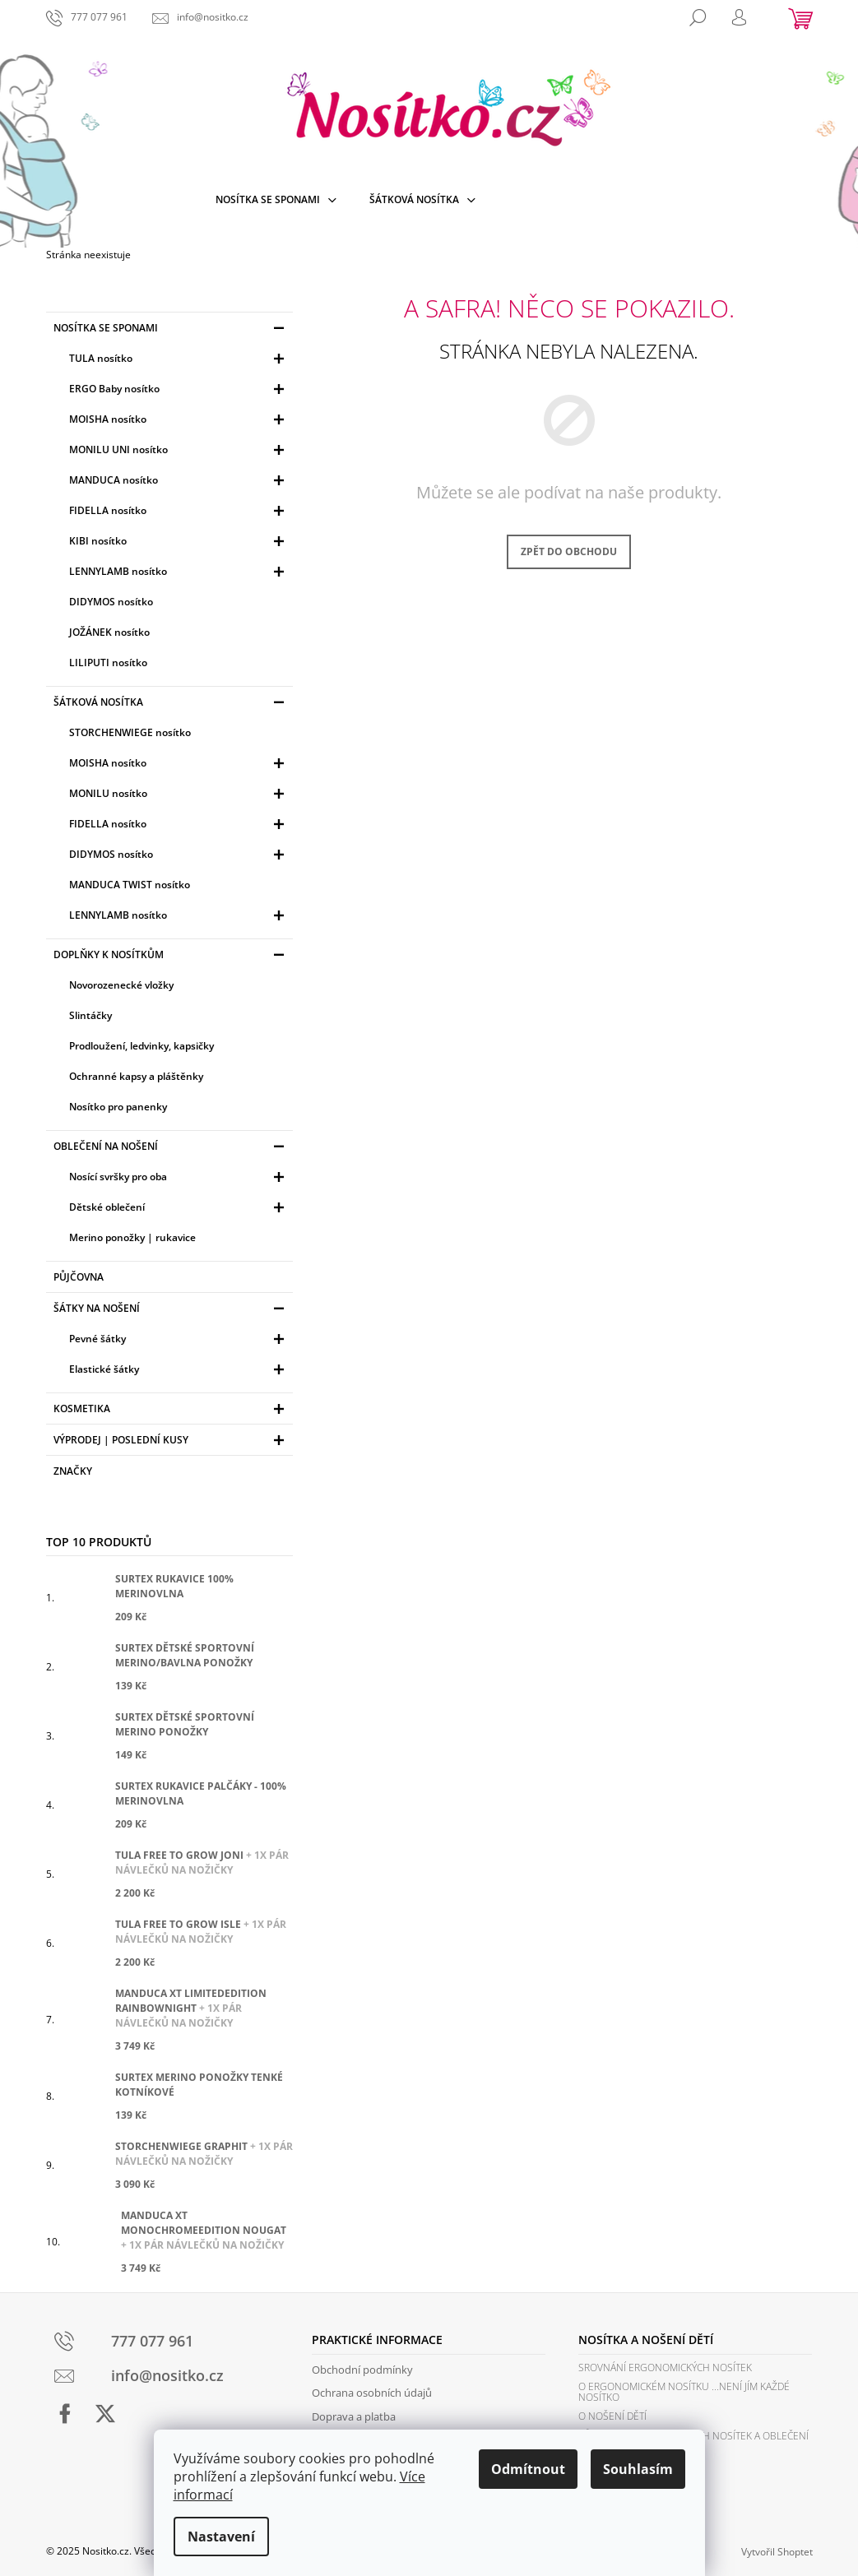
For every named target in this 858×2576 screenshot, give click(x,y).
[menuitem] (276, 200)
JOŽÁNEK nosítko (109, 632)
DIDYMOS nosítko (111, 602)
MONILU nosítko (179, 795)
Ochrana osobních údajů (372, 2392)
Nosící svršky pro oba (179, 1179)
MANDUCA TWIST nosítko (129, 885)
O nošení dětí (612, 2416)
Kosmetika (171, 1411)
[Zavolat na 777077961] (87, 17)
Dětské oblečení (179, 1209)
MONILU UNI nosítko (179, 452)
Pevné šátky (179, 1341)
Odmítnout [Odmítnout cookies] (528, 2469)
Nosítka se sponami (171, 330)
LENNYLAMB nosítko (179, 573)
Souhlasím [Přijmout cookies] (638, 2469)
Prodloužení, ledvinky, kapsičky (141, 1046)
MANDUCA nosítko (179, 482)
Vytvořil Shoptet (777, 2552)
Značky (72, 1471)
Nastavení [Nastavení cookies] (221, 2536)
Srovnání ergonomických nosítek (665, 2367)
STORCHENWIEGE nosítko (130, 732)
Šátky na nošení (171, 1310)
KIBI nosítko (179, 543)
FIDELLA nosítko (179, 513)
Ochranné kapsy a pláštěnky (136, 1076)
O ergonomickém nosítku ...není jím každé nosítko (684, 2391)
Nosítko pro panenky (118, 1107)
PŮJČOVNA (79, 1277)
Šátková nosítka (171, 704)
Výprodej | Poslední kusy (171, 1442)
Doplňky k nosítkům (171, 957)
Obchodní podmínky (362, 2369)
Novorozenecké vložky (121, 985)
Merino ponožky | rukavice (132, 1237)
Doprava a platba (354, 2416)
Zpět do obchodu (569, 551)
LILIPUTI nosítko (108, 662)
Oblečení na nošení (171, 1148)
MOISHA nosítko (179, 421)
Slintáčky (90, 1015)
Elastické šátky (179, 1371)
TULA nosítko (179, 360)
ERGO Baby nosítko (179, 391)
